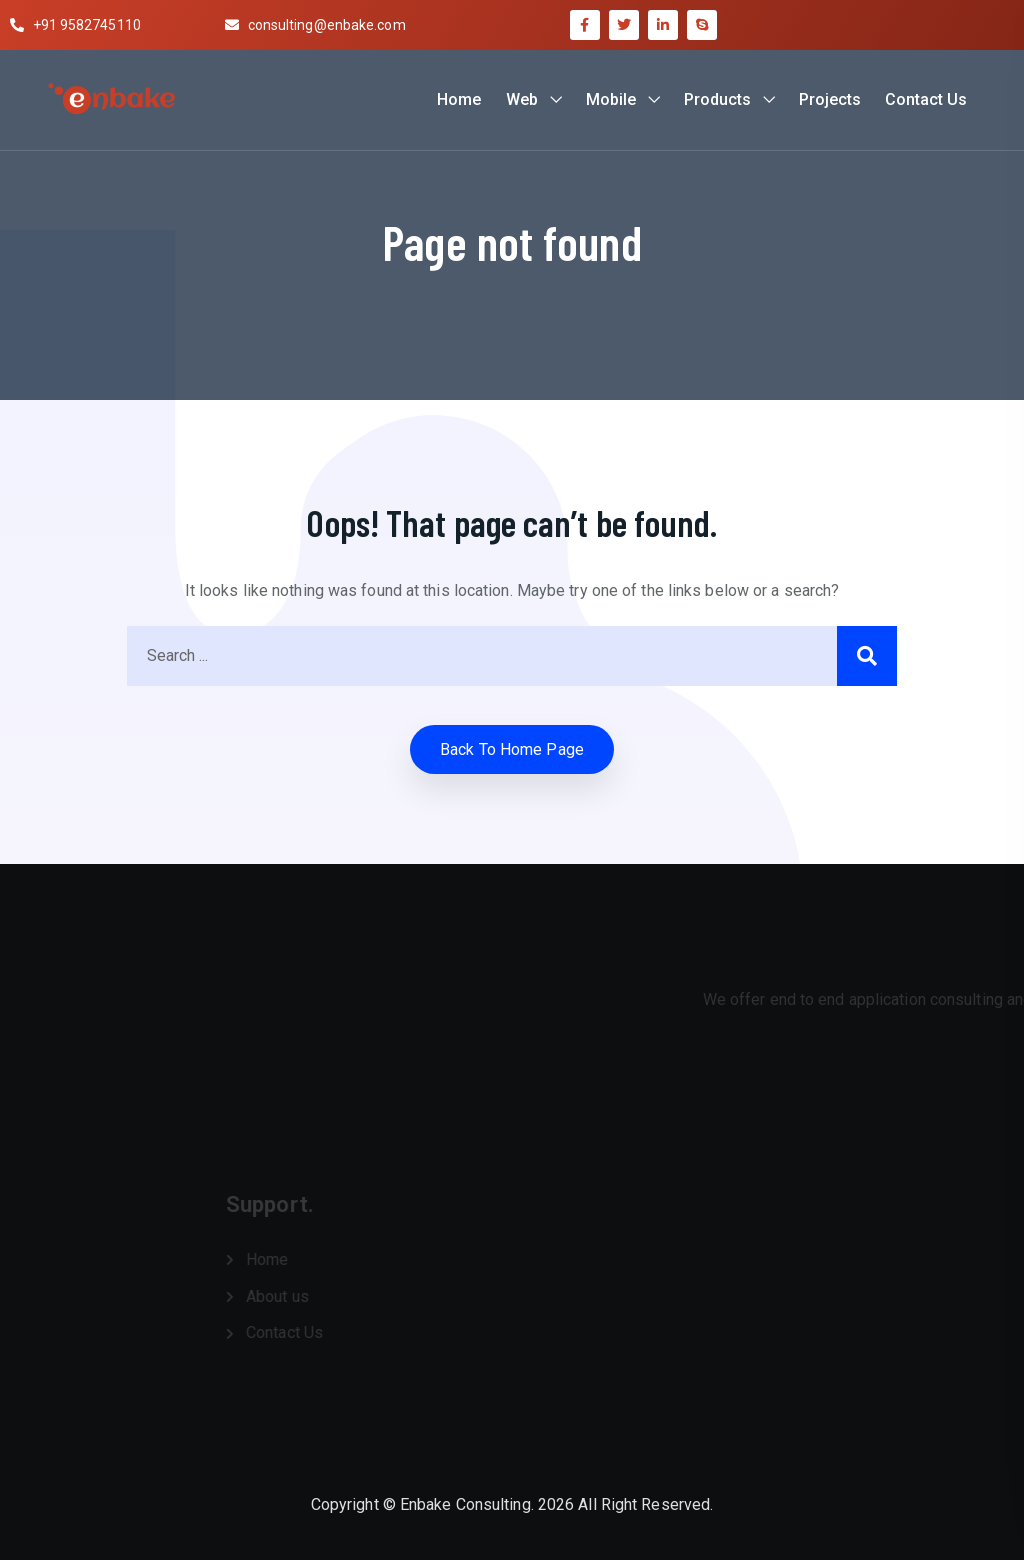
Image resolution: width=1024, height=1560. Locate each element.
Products (717, 99)
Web (522, 99)
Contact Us (926, 99)
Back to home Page (512, 749)
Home (459, 99)
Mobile (611, 99)
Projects (830, 99)
